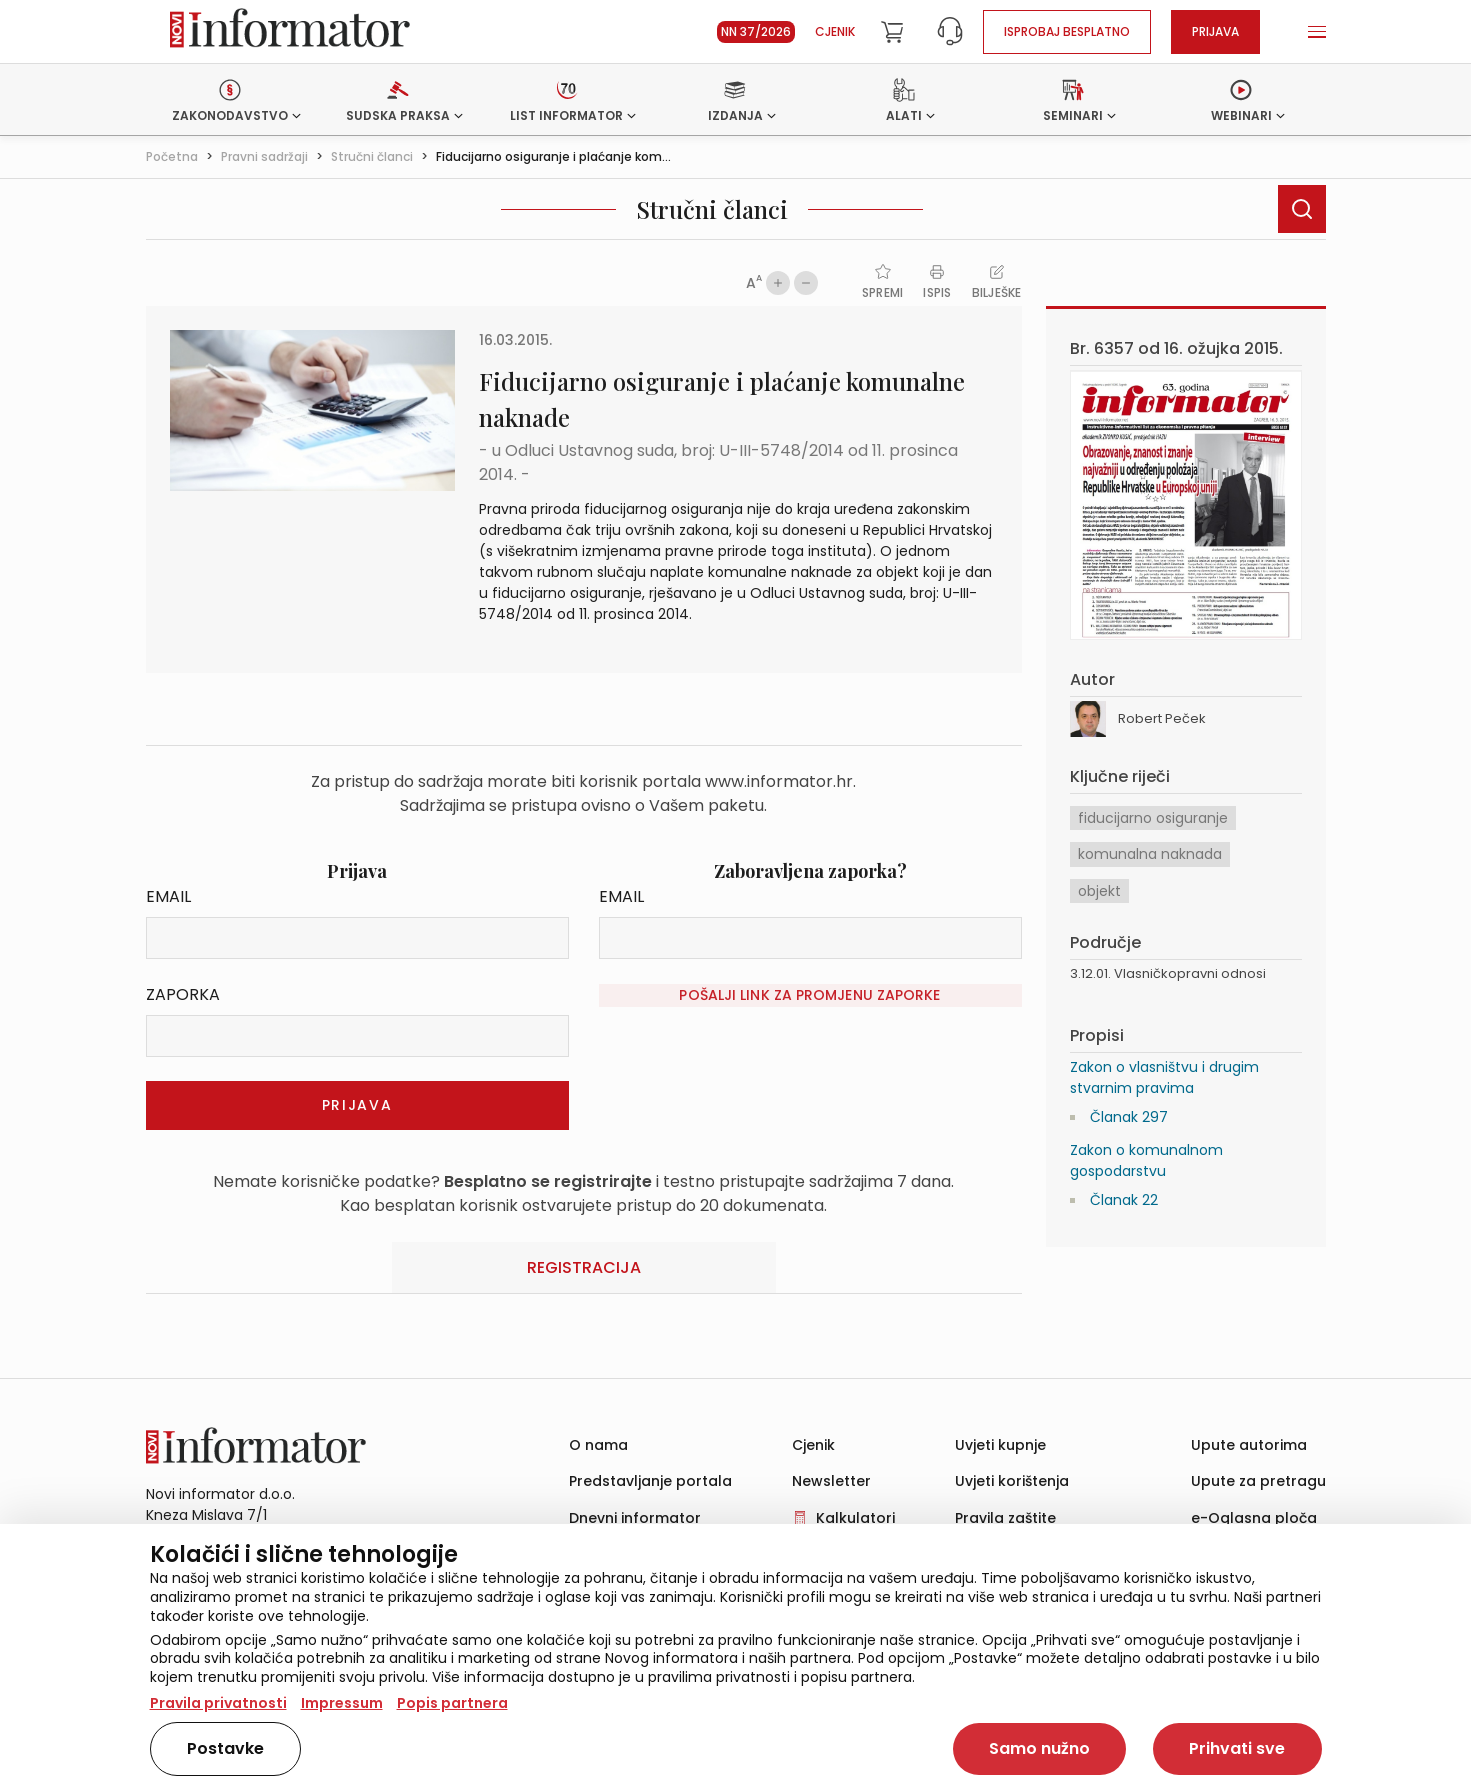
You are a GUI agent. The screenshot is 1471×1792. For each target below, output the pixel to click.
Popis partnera (452, 1703)
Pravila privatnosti (218, 1703)
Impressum (342, 1703)
